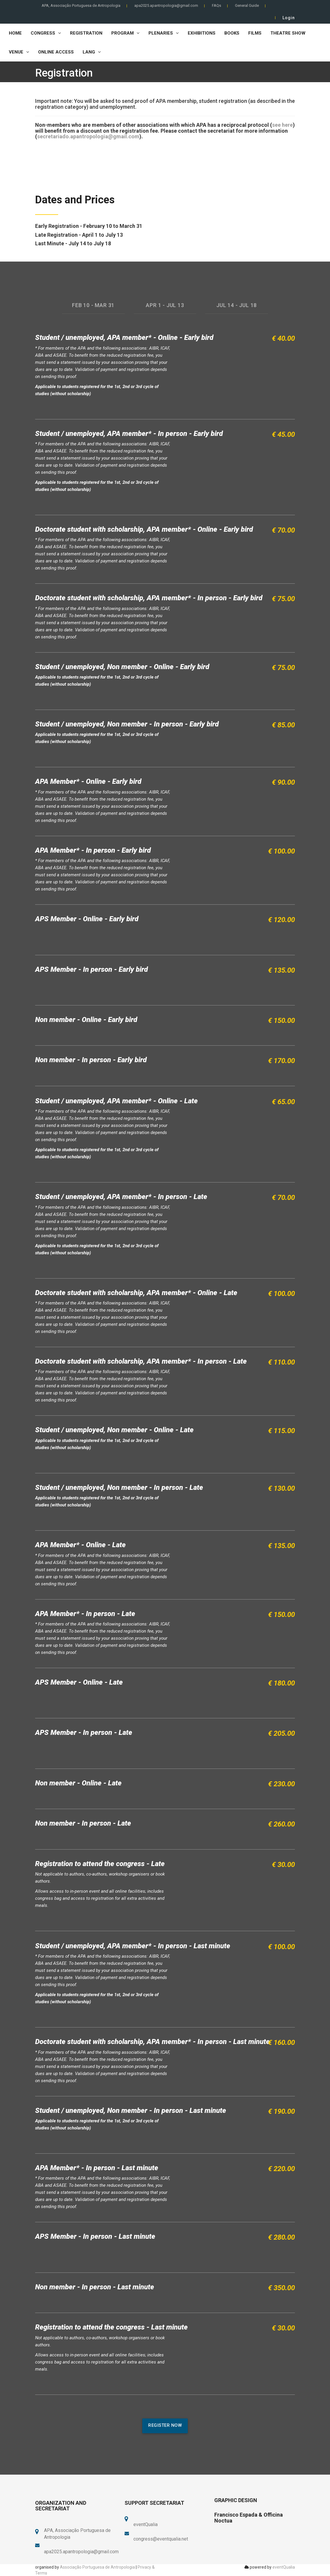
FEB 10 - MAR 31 (93, 305)
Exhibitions (201, 33)
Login (288, 17)
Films (255, 33)
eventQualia (283, 2567)
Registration (86, 33)
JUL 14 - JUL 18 (236, 305)
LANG (92, 52)
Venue (19, 52)
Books (231, 33)
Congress (46, 33)
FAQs (216, 5)
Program (125, 33)
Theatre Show (288, 33)
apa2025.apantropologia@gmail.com (166, 5)
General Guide (247, 5)
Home (15, 33)
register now (165, 2425)
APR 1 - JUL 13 (165, 305)
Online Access (56, 52)
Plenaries (163, 33)
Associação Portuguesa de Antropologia (97, 2567)
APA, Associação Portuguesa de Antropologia (81, 5)
